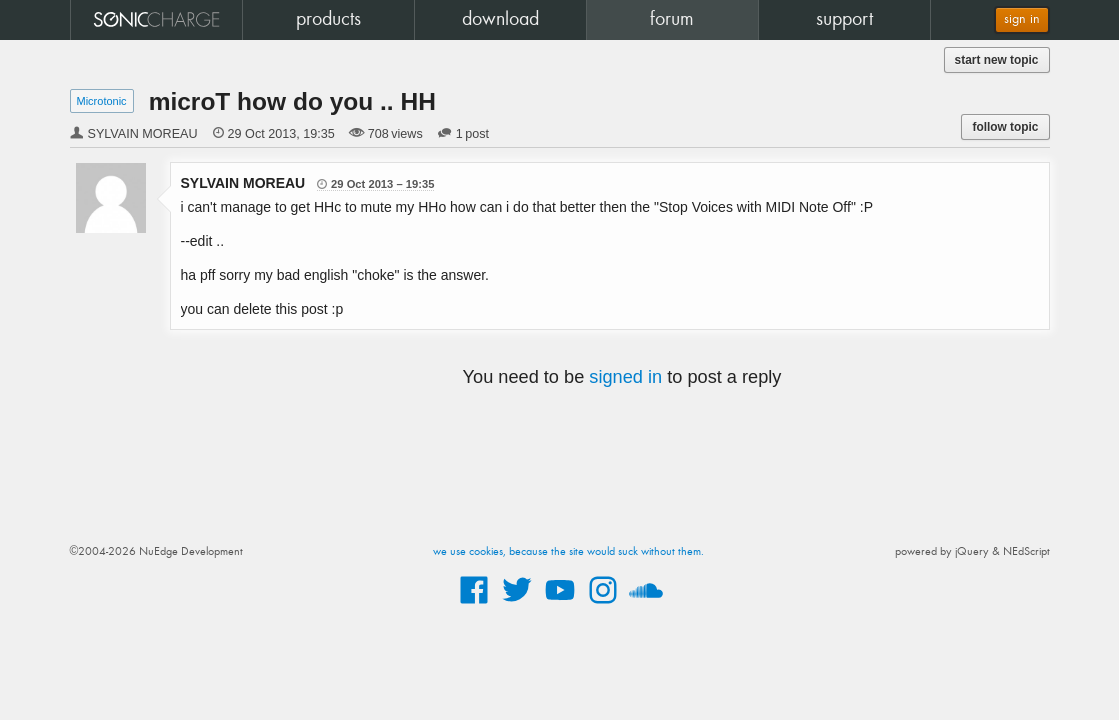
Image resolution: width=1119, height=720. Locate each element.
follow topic (1005, 127)
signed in (625, 377)
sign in (1022, 19)
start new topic (997, 60)
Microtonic (102, 101)
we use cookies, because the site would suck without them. (568, 552)
